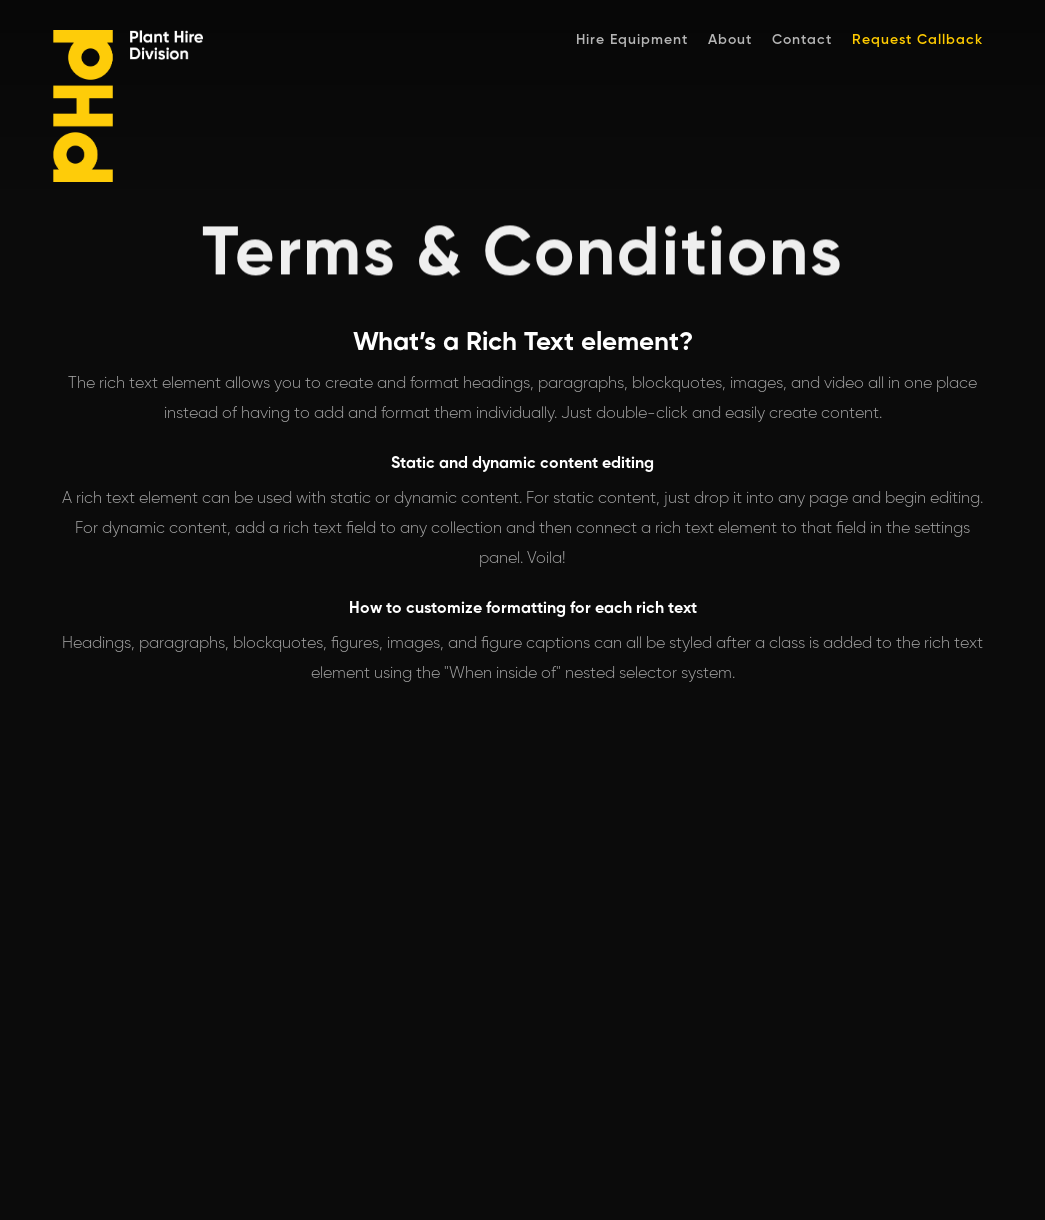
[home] (153, 111)
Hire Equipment (632, 40)
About (730, 40)
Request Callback (917, 40)
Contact (802, 40)
